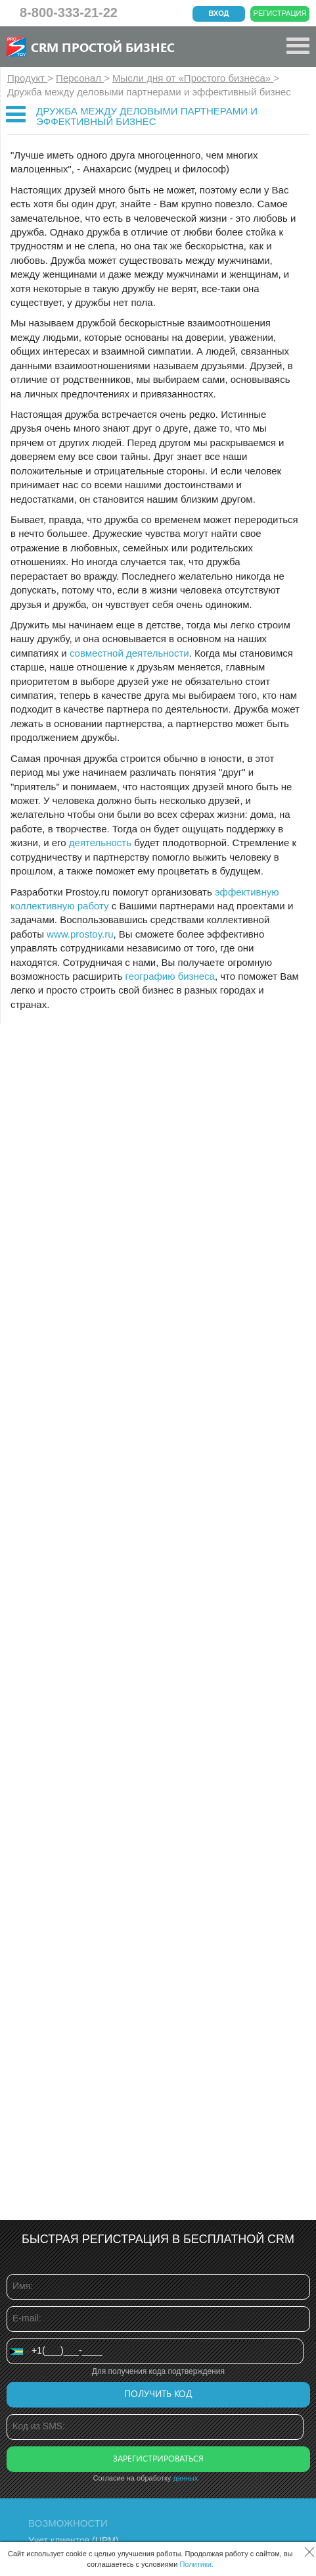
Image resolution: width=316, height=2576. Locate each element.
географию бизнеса (170, 976)
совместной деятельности (129, 653)
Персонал (80, 78)
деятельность (100, 842)
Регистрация (280, 13)
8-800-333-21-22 (69, 12)
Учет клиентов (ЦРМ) (73, 2540)
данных (185, 2478)
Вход (219, 13)
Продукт (27, 78)
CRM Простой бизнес (103, 46)
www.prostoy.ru (80, 934)
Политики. (196, 2564)
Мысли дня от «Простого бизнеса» (192, 78)
